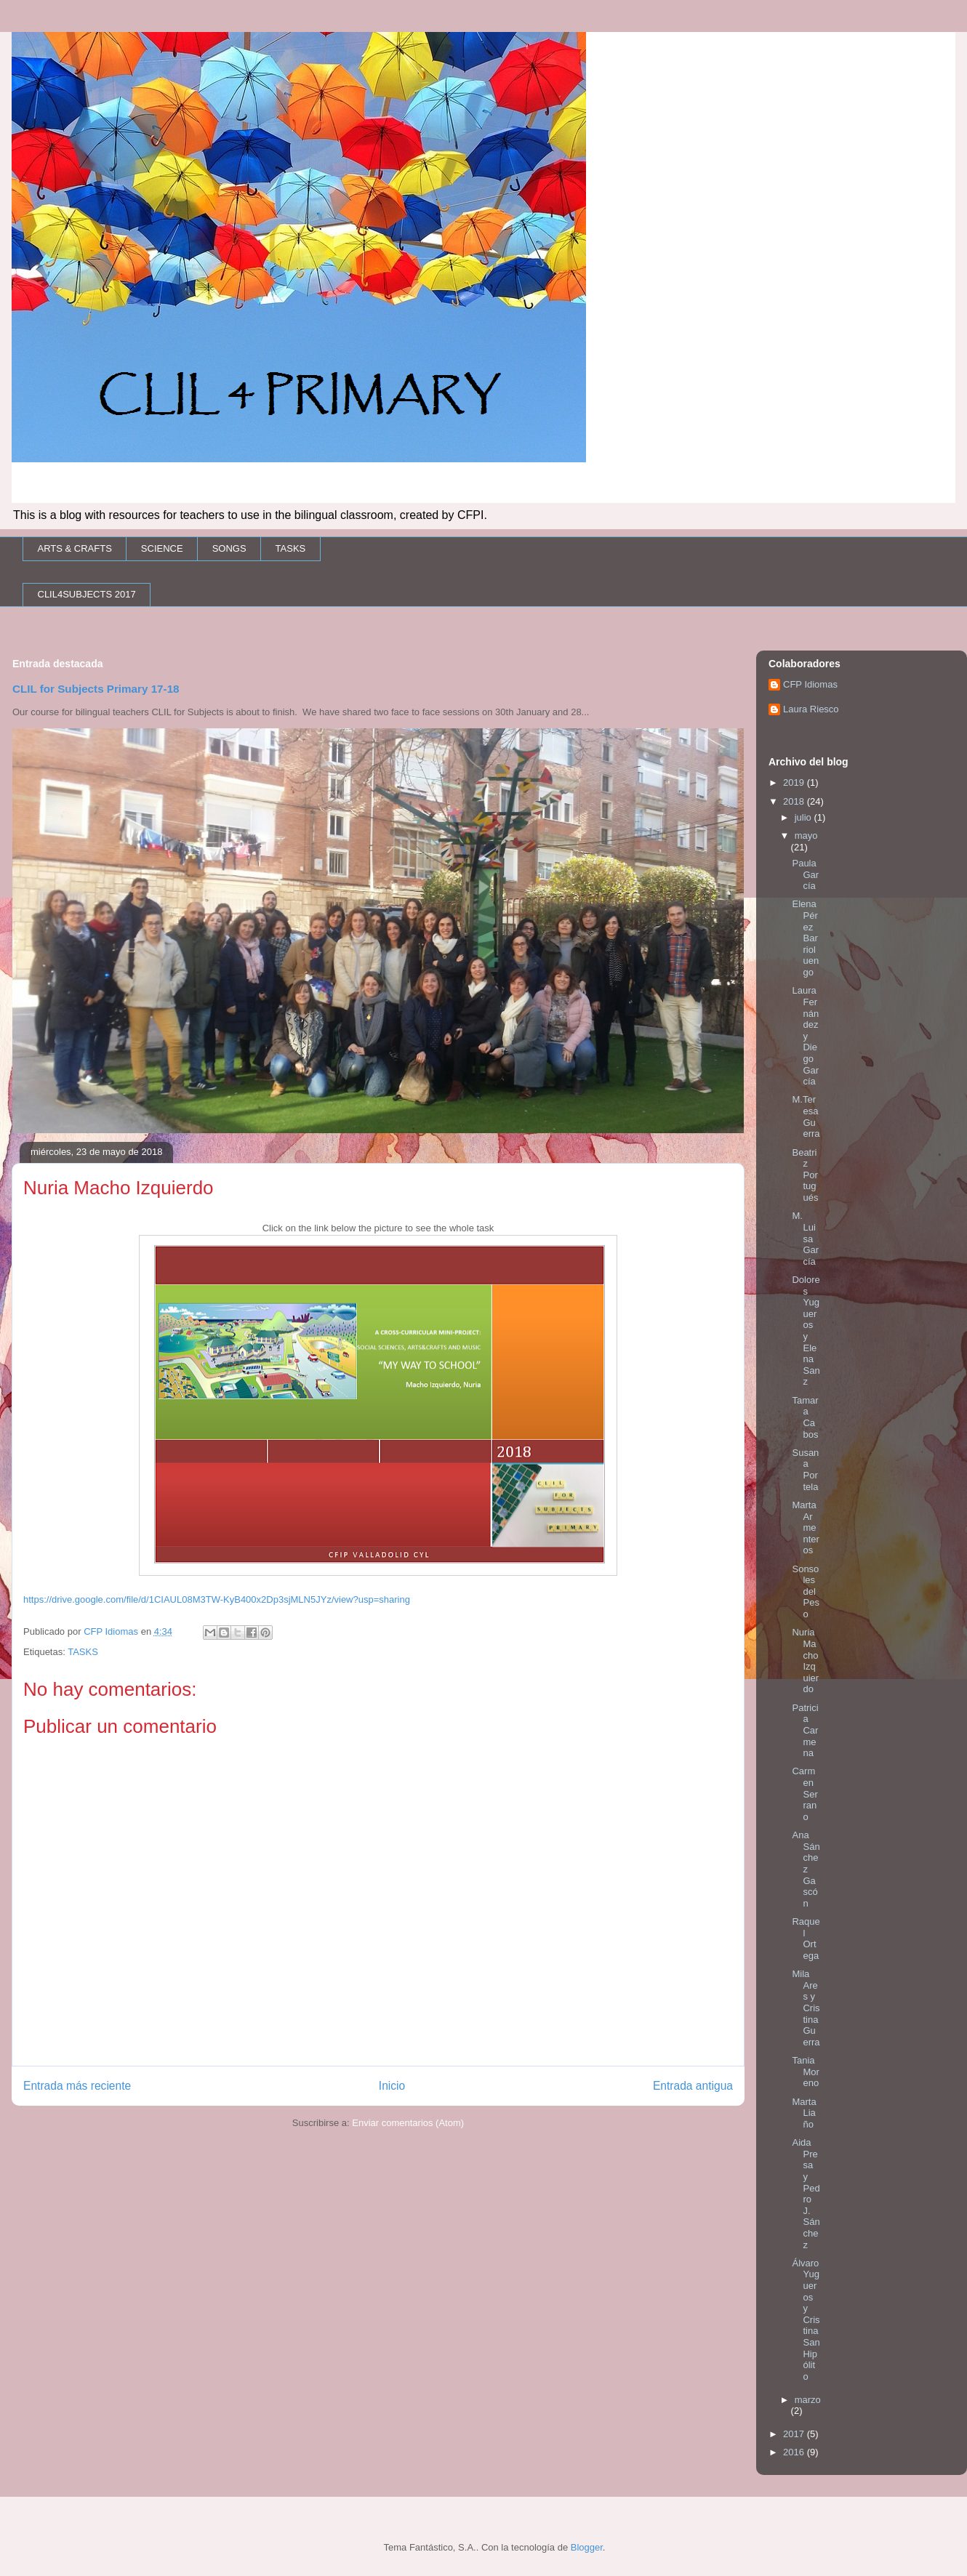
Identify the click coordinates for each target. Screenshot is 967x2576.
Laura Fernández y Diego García (805, 1036)
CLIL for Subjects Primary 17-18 (96, 689)
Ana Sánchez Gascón (805, 1869)
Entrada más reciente (77, 2086)
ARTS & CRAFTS (75, 548)
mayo (806, 835)
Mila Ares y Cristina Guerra (805, 2008)
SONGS (229, 548)
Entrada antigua (693, 2086)
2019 (795, 782)
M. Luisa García (805, 1238)
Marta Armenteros (805, 1527)
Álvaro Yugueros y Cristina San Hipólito (805, 2320)
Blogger (587, 2547)
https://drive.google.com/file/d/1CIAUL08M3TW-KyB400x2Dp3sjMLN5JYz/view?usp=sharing (216, 1599)
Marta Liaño (804, 2113)
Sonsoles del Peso (805, 1591)
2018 (795, 801)
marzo (808, 2399)
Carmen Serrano (804, 1794)
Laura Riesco (811, 709)
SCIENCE (162, 548)
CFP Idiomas (810, 684)
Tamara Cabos (805, 1417)
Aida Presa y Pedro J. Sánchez (805, 2193)
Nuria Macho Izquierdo (805, 1660)
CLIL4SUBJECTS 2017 (87, 594)
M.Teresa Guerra (805, 1116)
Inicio (392, 2086)
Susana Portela (805, 1469)
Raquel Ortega (805, 1938)
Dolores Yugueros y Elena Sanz (805, 1330)
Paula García (805, 874)
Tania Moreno (805, 2071)
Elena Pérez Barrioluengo (805, 938)
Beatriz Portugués (805, 1175)
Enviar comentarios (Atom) (408, 2122)
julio (804, 817)
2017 (795, 2433)
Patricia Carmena (805, 1730)
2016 (795, 2452)
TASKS (291, 548)
